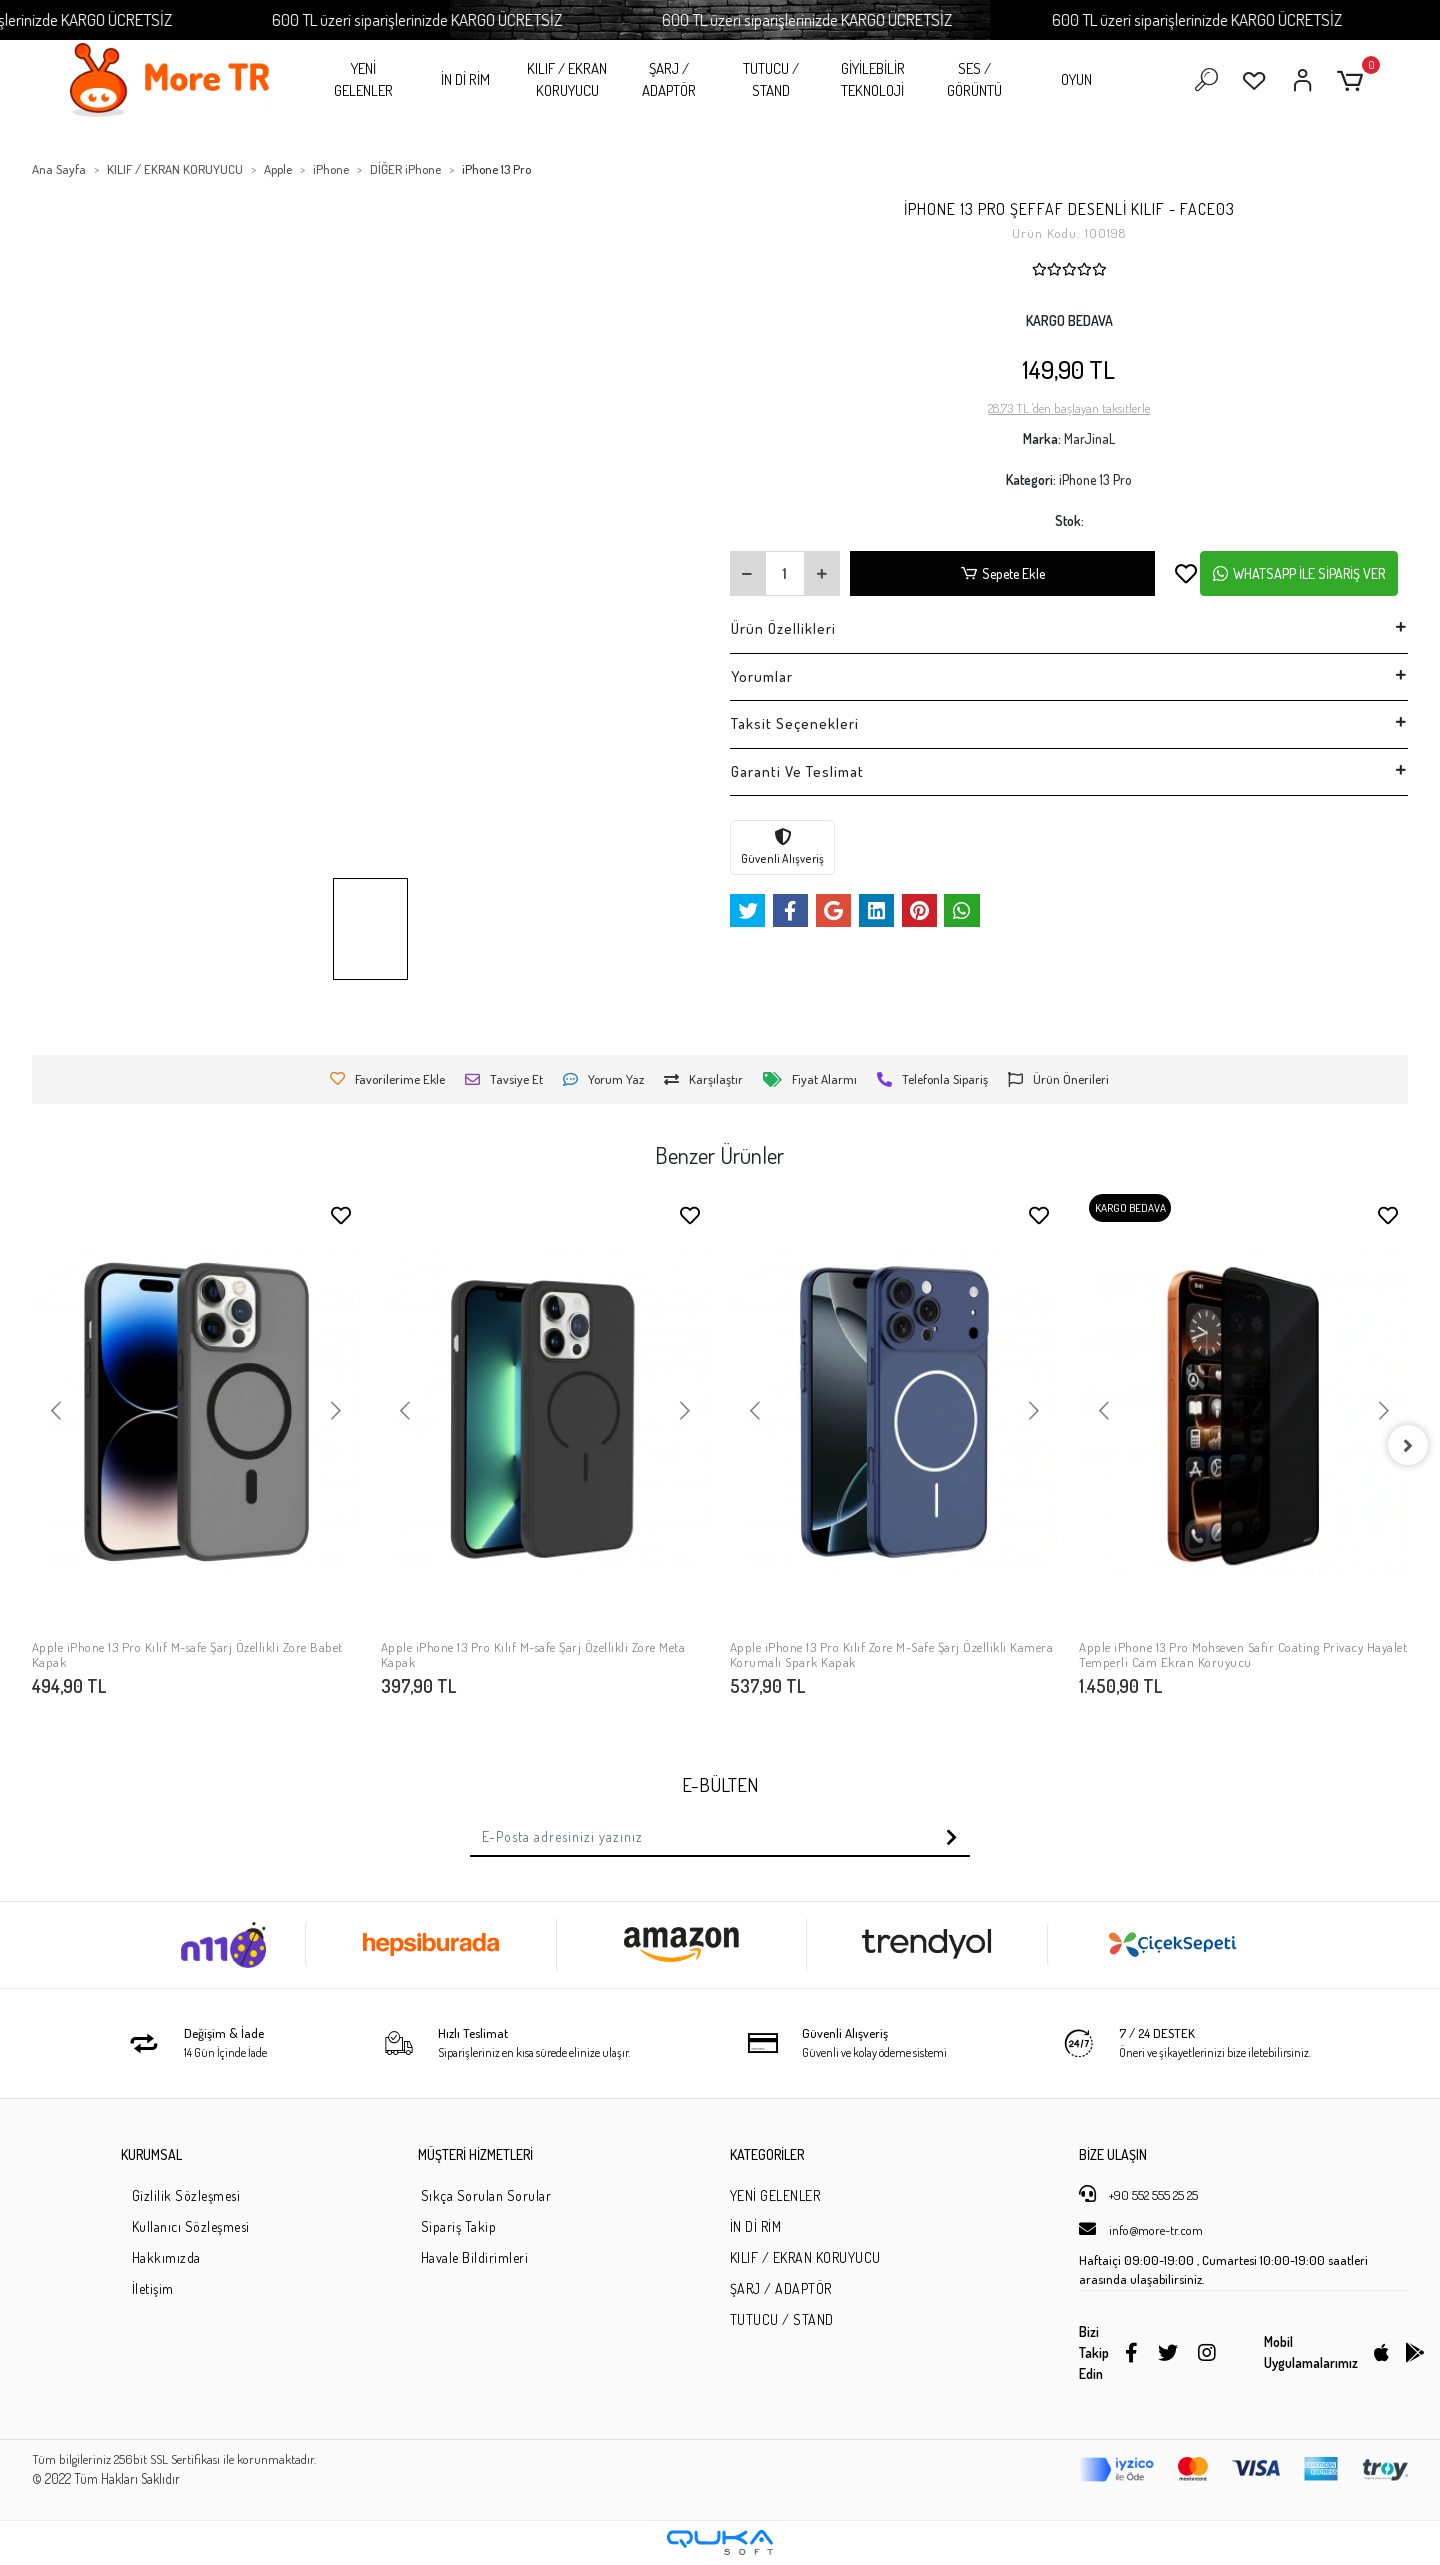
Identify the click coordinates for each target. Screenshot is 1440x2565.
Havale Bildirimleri (475, 2257)
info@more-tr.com (1141, 2229)
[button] (1353, 80)
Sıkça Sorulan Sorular (486, 2195)
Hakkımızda (166, 2257)
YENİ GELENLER (363, 80)
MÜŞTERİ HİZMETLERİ (475, 2154)
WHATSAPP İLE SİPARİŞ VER (1299, 573)
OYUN (1076, 79)
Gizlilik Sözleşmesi (186, 2195)
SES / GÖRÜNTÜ (974, 80)
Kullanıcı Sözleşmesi (191, 2226)
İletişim (153, 2288)
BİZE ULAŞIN (1113, 2154)
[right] (1408, 1445)
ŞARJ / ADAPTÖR (669, 80)
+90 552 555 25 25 (1138, 2194)
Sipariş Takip (459, 2226)
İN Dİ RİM (465, 79)
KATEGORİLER (767, 2154)
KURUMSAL (151, 2154)
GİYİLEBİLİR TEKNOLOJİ (873, 80)
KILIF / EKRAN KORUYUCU (567, 80)
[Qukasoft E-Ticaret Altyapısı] (720, 2542)
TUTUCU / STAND (771, 80)
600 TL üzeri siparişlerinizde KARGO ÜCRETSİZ (492, 19)
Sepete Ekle (1003, 573)
